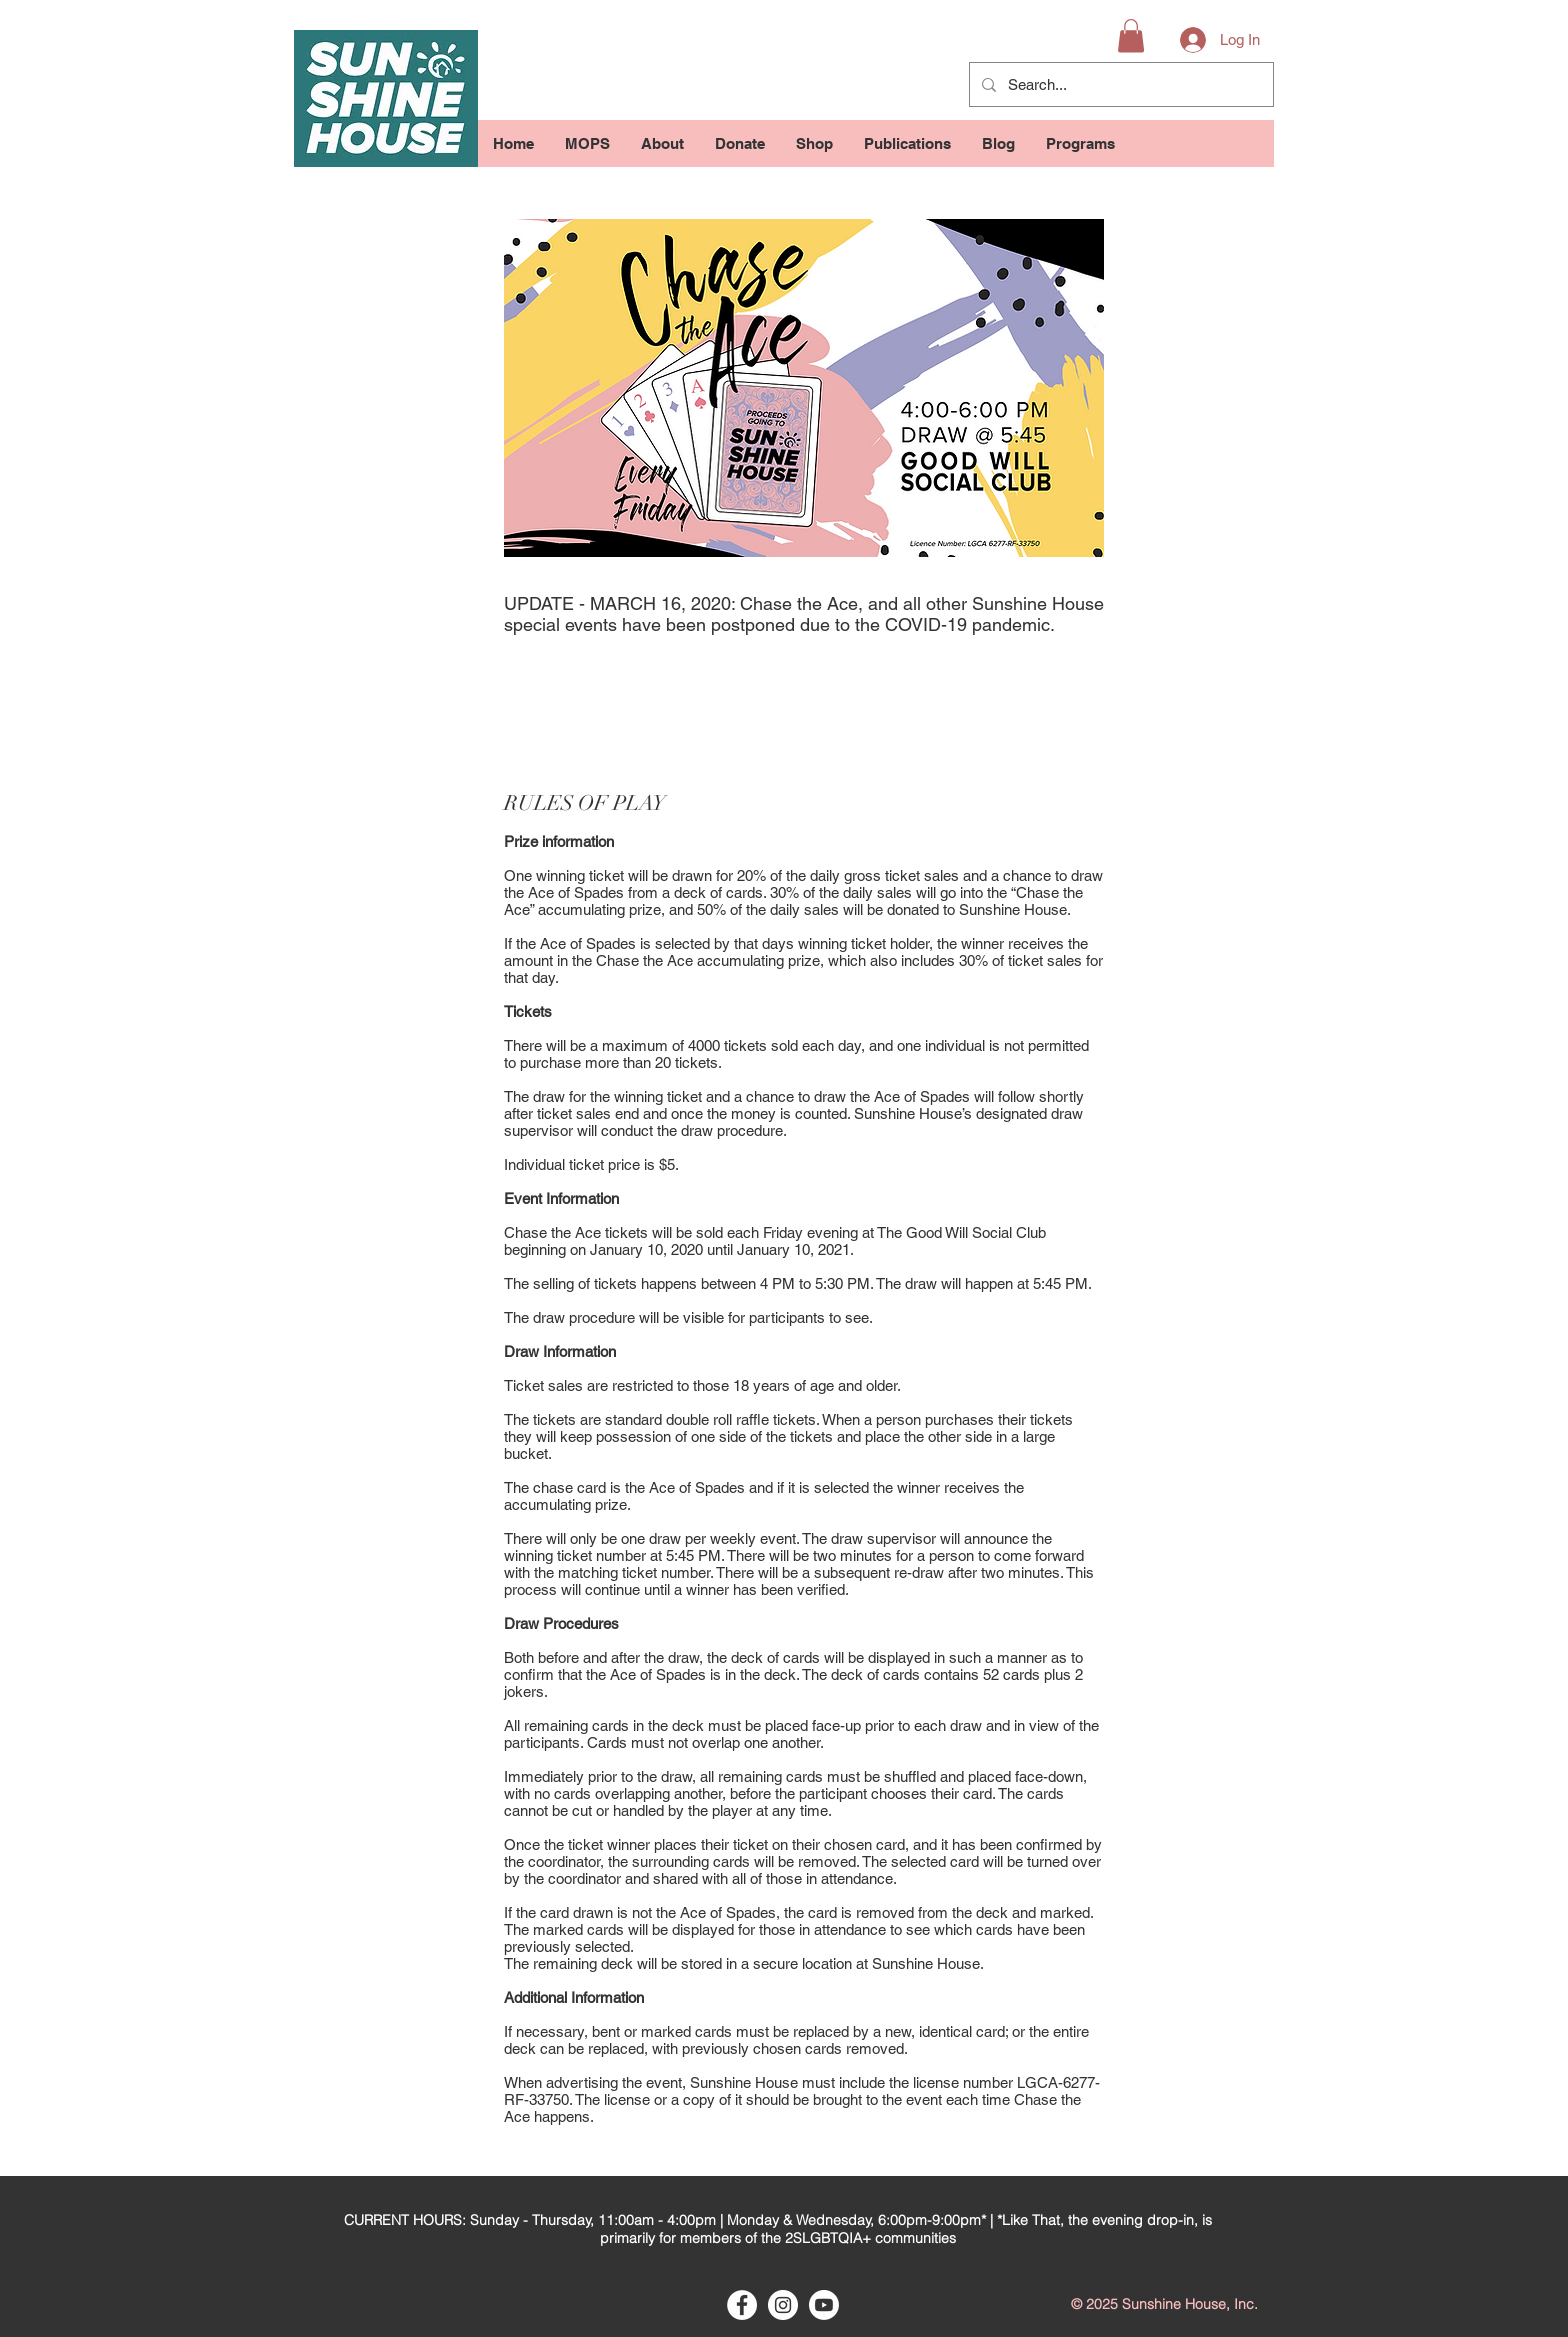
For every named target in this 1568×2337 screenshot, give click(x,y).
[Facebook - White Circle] (742, 2305)
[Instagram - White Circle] (783, 2305)
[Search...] (1119, 84)
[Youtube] (824, 2305)
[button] (1131, 35)
